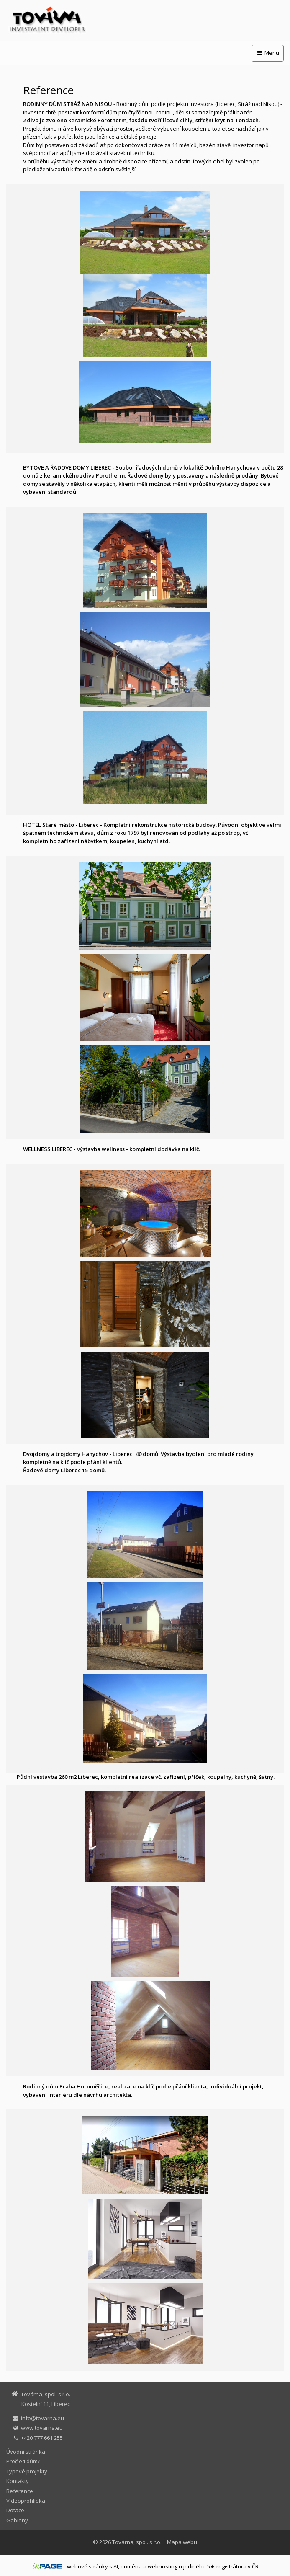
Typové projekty (26, 2471)
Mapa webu (182, 2542)
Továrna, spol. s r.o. (137, 2542)
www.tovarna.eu (42, 2427)
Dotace (15, 2510)
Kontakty (17, 2481)
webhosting (162, 2566)
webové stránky (87, 2566)
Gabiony (17, 2520)
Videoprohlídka (25, 2500)
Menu (267, 53)
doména (131, 2566)
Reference (19, 2491)
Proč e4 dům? (23, 2461)
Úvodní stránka (25, 2451)
